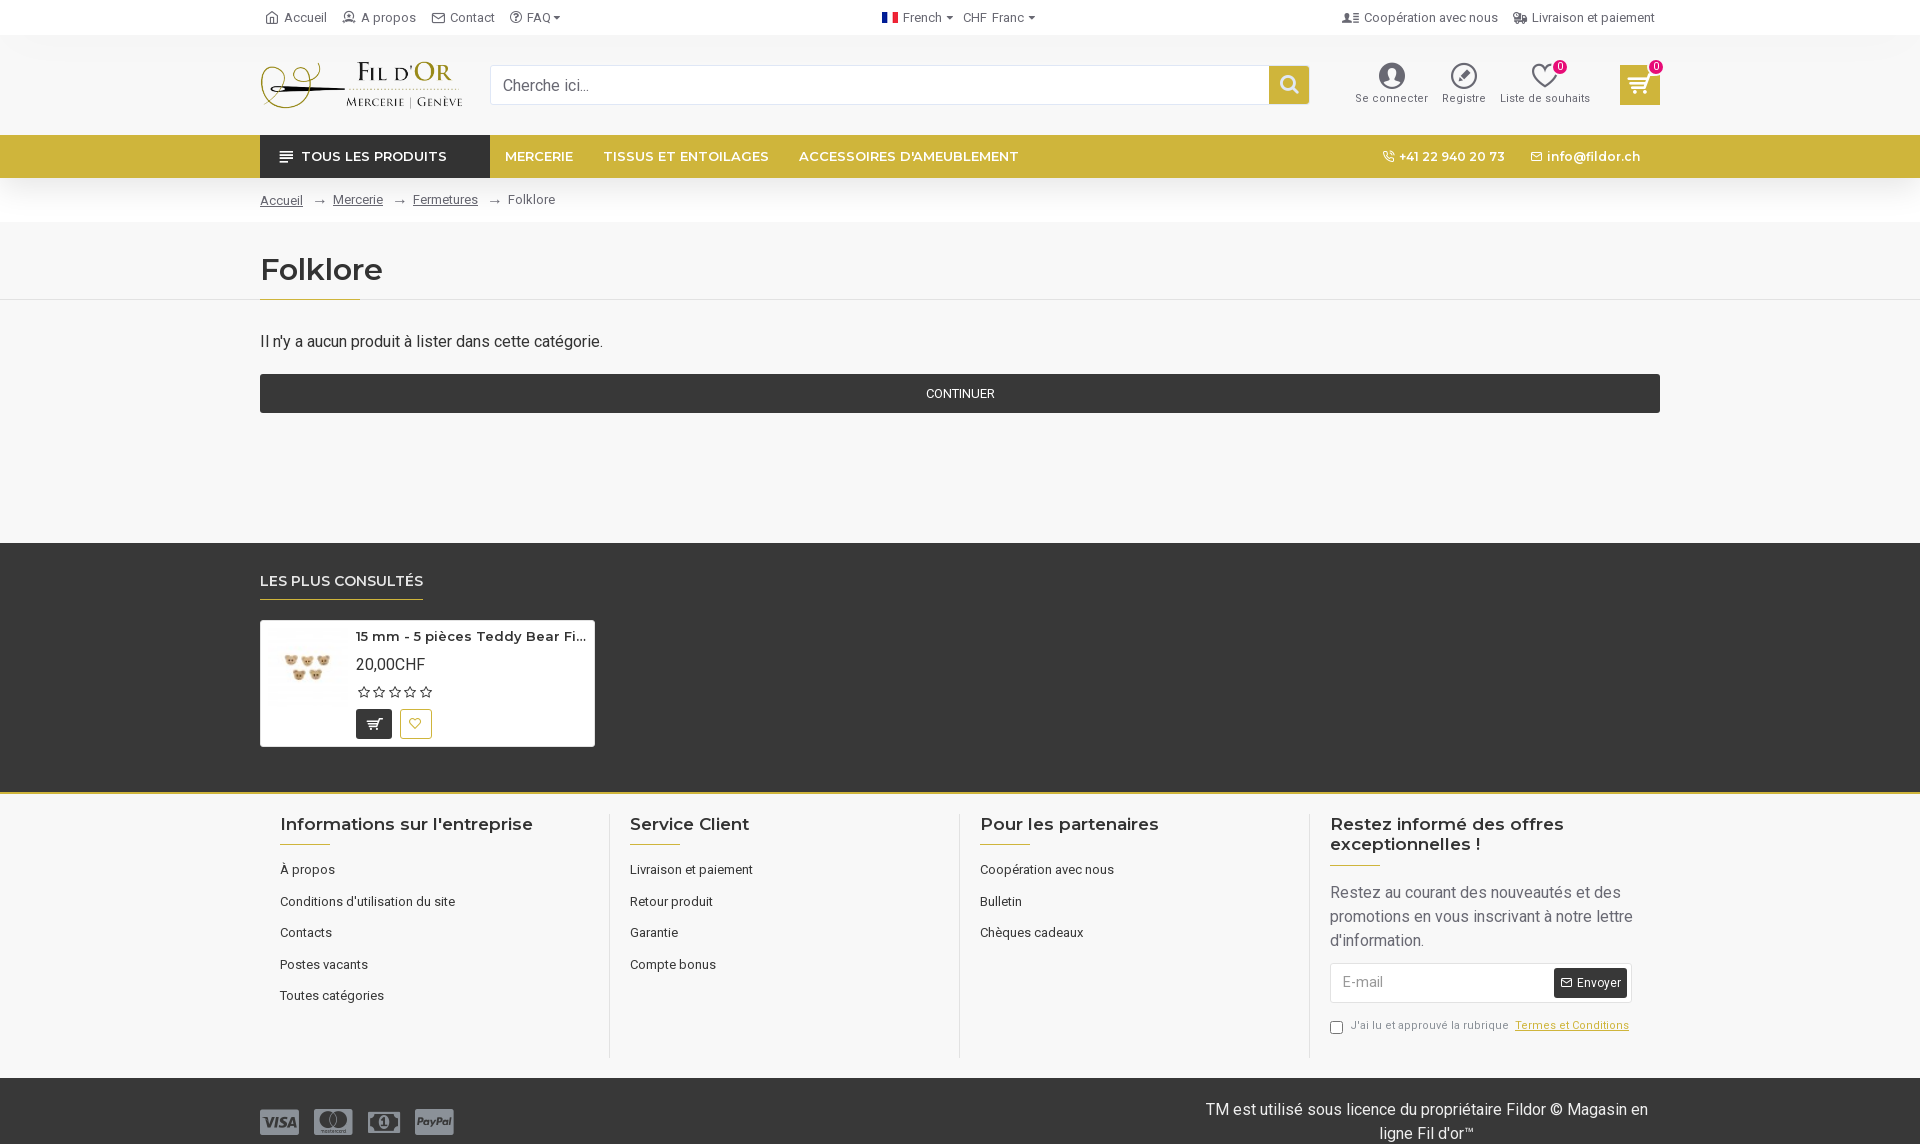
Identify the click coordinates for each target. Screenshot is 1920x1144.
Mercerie (358, 199)
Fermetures (445, 199)
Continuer (960, 393)
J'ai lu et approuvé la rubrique (1481, 1026)
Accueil (281, 200)
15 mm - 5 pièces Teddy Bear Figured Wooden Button (471, 636)
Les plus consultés (341, 581)
